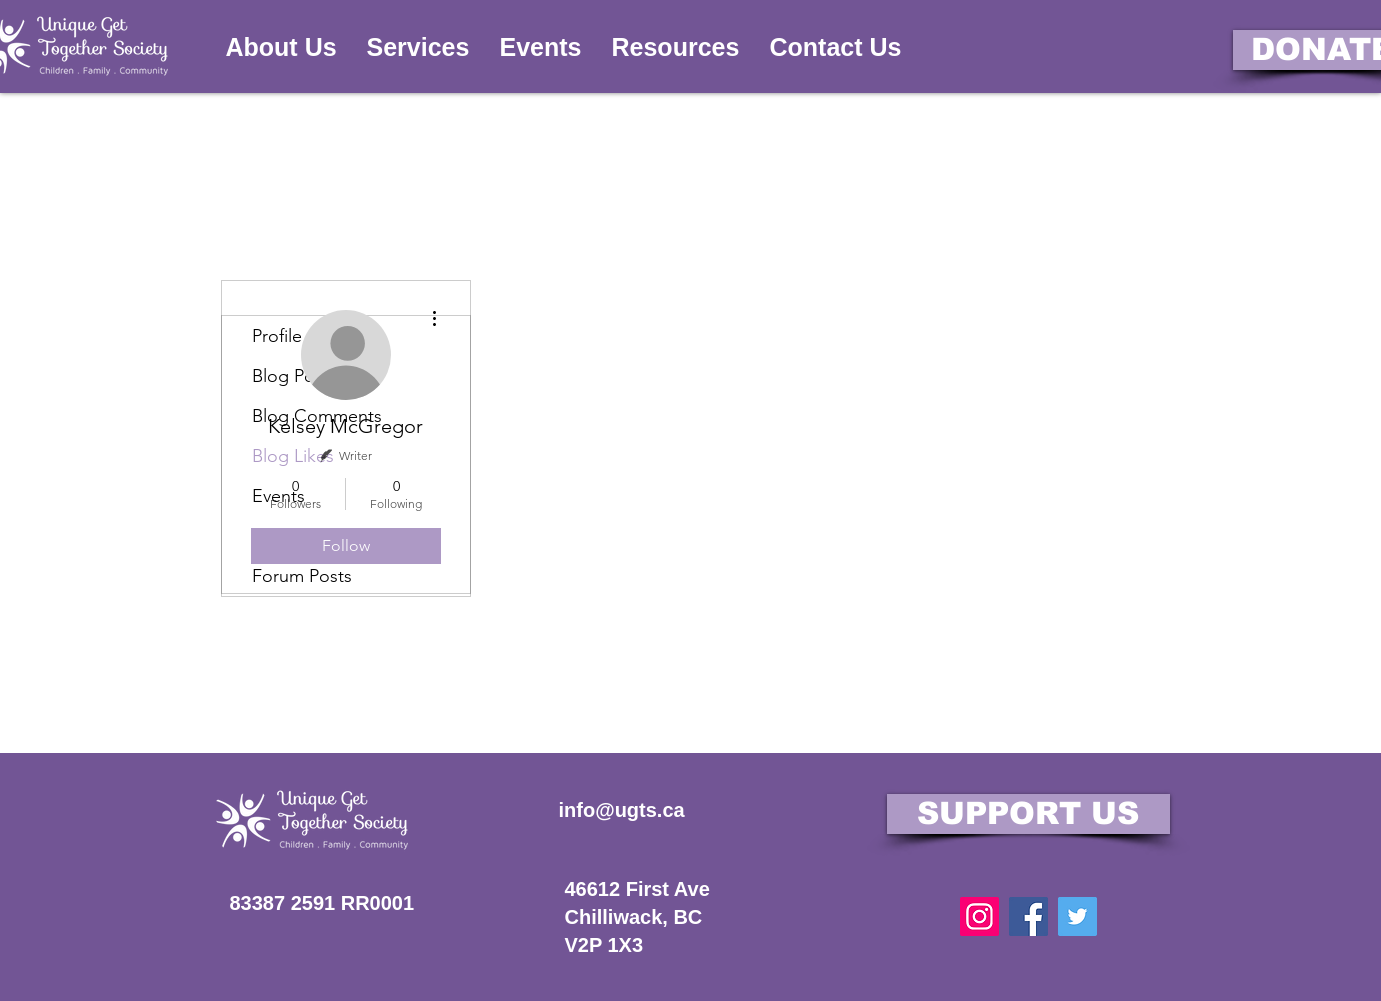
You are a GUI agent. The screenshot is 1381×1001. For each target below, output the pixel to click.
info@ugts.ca (622, 810)
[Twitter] (1077, 916)
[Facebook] (1028, 916)
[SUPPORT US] (1028, 814)
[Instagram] (979, 916)
